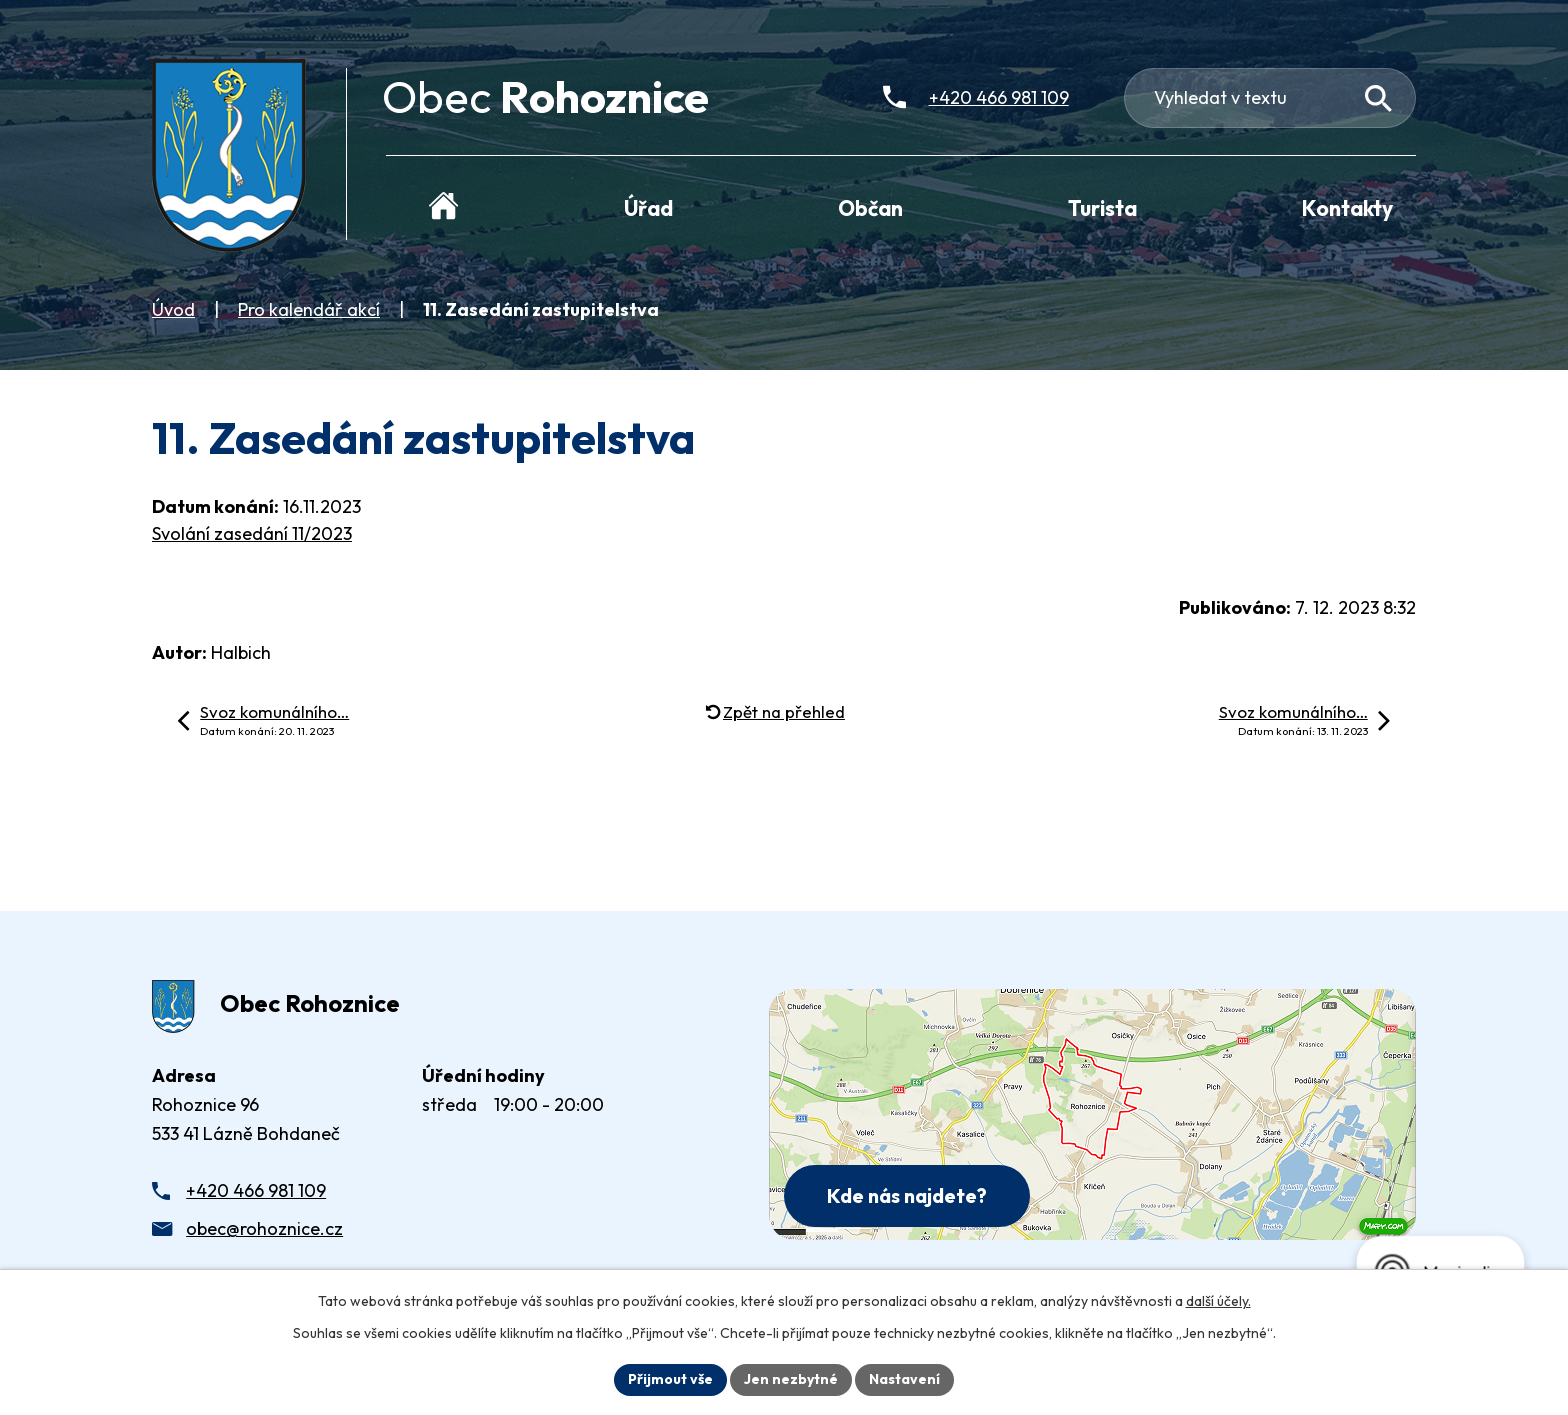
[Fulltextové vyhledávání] (1270, 98)
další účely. (1218, 1301)
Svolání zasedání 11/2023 (252, 533)
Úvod (173, 309)
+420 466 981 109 (256, 1190)
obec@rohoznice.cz (264, 1228)
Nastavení (904, 1379)
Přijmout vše (670, 1379)
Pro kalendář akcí (309, 309)
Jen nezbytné (791, 1379)
